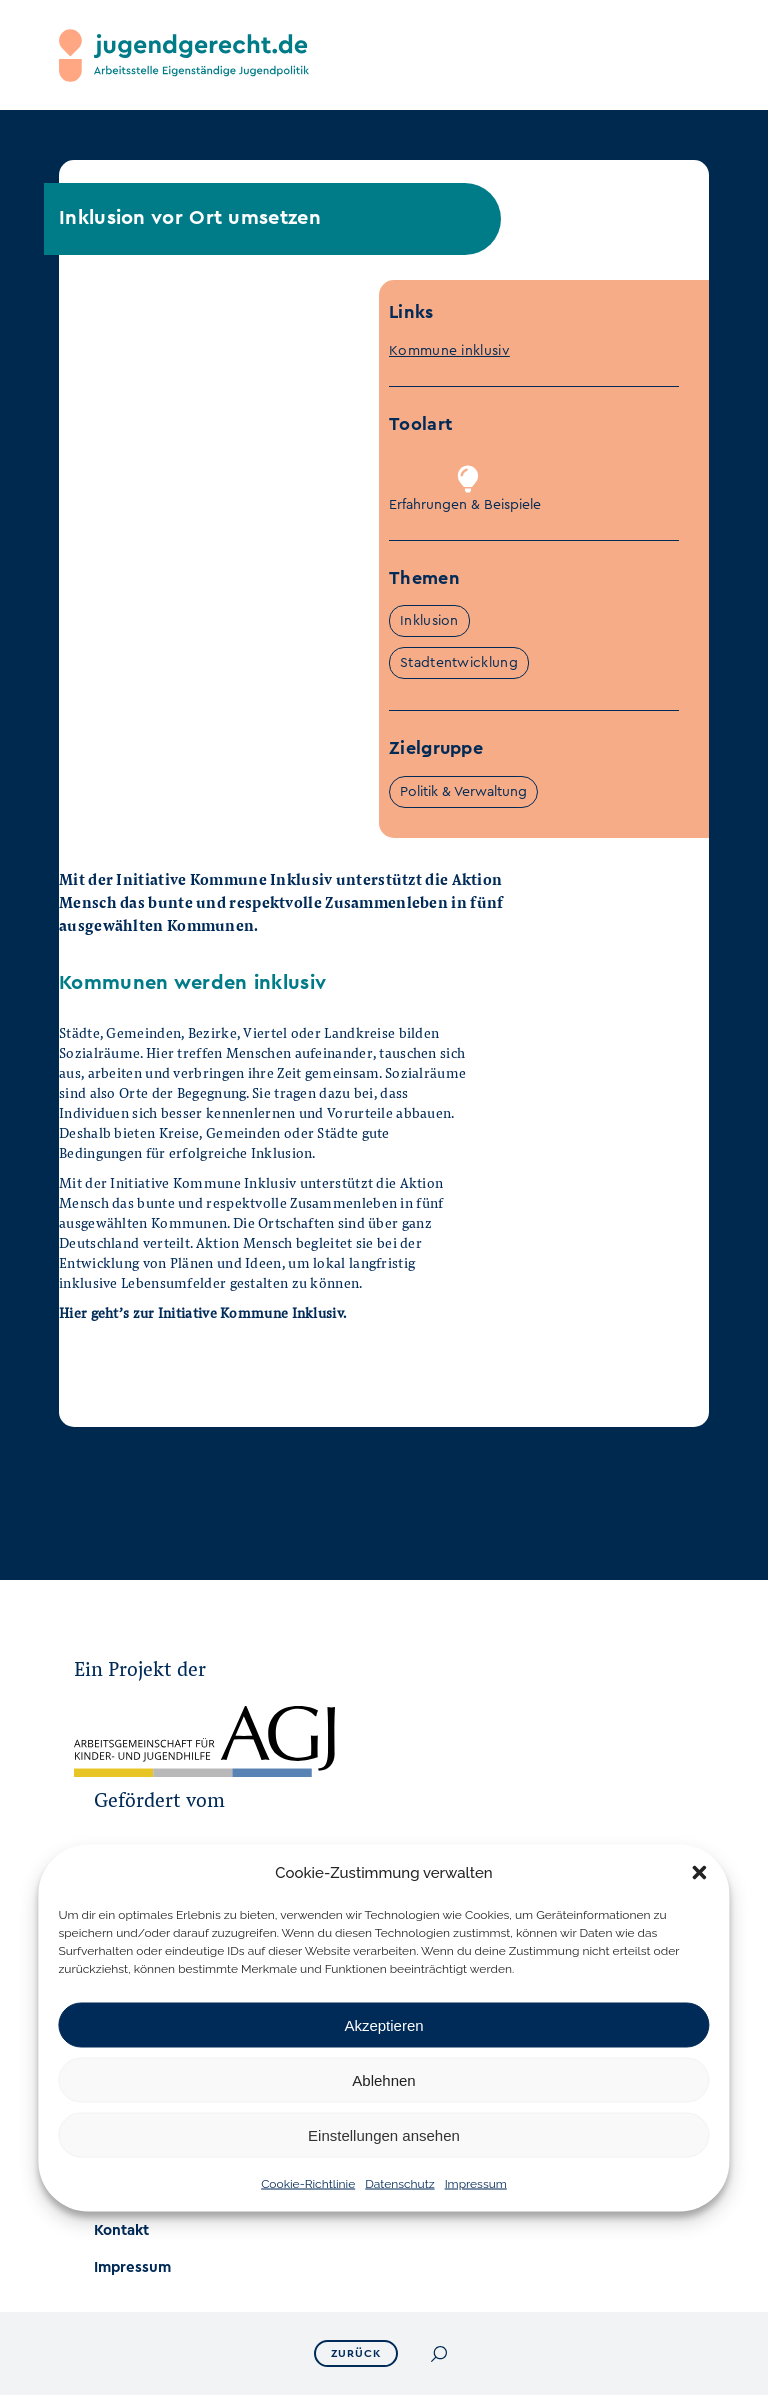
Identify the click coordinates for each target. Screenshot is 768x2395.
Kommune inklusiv (449, 351)
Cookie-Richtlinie (308, 2184)
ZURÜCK (356, 2353)
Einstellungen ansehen (384, 2134)
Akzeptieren (383, 2024)
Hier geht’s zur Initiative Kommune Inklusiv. (202, 1312)
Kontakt (121, 2230)
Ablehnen (383, 2079)
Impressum (476, 2184)
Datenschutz (399, 2184)
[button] (700, 1873)
